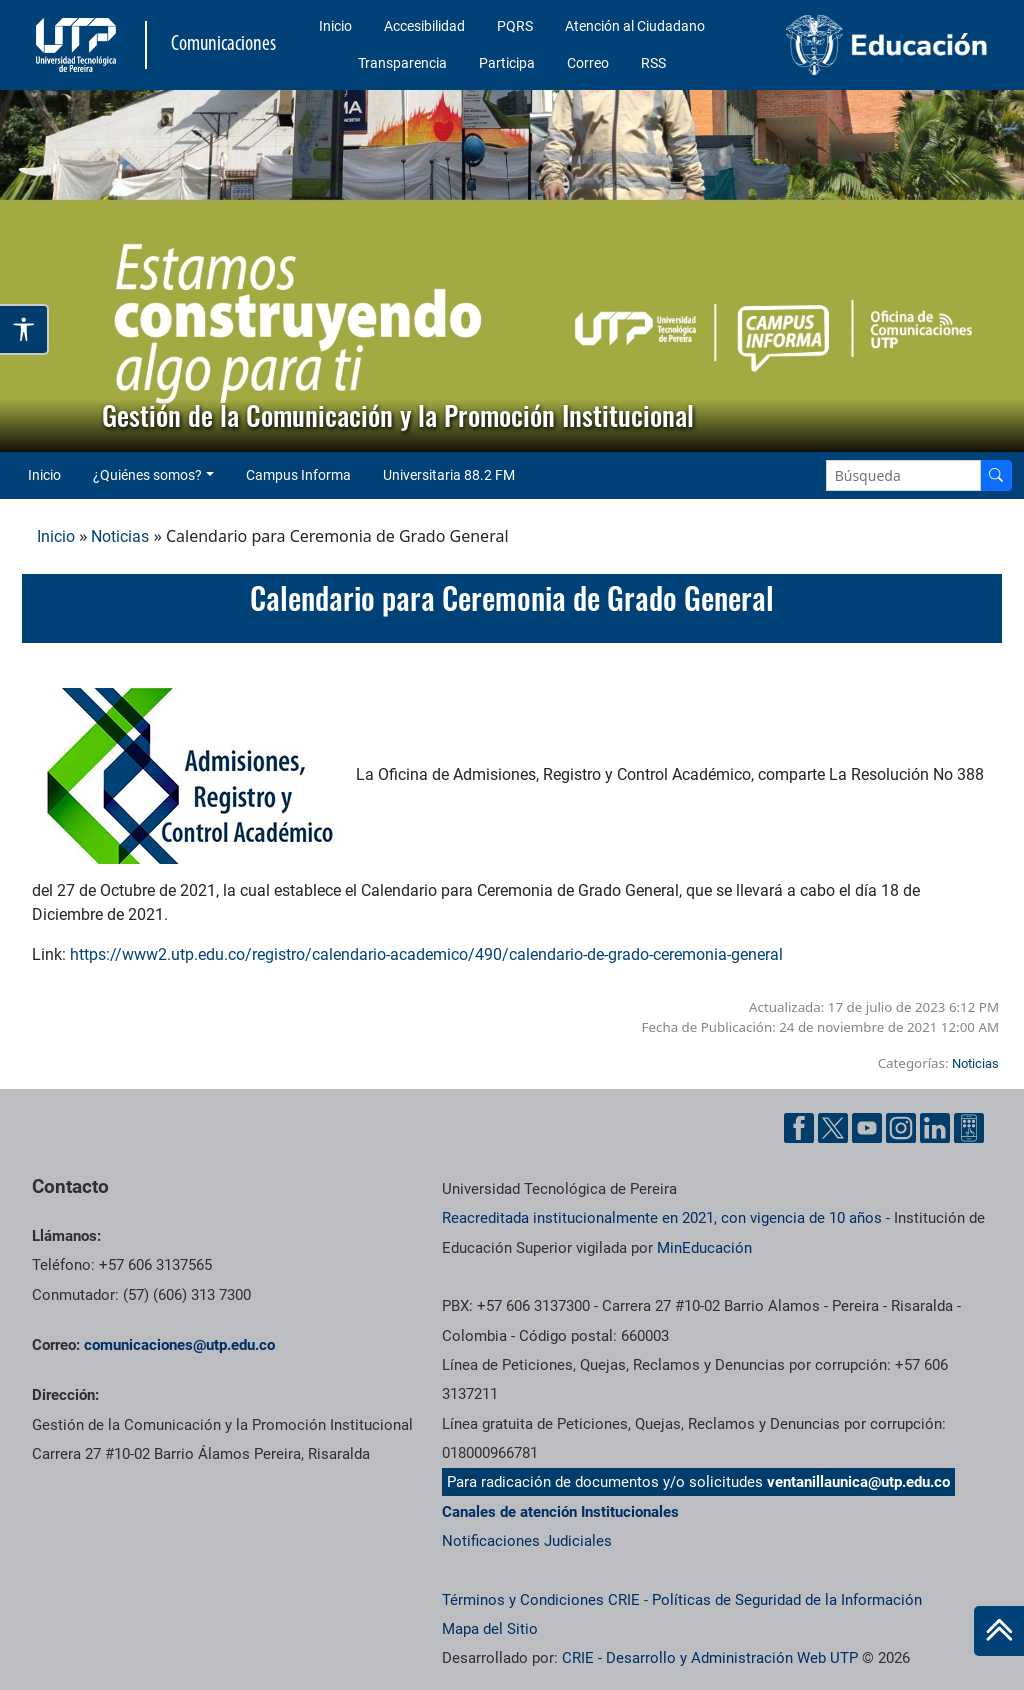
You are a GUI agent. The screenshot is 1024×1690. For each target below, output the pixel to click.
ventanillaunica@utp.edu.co (858, 1482)
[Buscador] (996, 475)
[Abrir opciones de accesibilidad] (24, 329)
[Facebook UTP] (799, 1128)
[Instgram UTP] (901, 1128)
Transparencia (402, 63)
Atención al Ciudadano (635, 26)
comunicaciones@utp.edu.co (179, 1345)
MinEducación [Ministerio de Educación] (704, 1248)
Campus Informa (298, 475)
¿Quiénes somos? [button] (147, 475)
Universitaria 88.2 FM (449, 475)
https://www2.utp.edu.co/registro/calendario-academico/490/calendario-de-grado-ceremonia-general (426, 954)
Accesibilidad (424, 26)
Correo (588, 63)
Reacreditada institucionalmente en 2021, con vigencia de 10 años (662, 1218)
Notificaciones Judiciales (527, 1541)
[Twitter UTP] (833, 1128)
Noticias (120, 536)
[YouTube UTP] (867, 1128)
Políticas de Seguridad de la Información (787, 1600)
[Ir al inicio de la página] (999, 1631)
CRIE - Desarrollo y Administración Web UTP (710, 1658)
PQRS (515, 26)
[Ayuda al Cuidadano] (969, 1128)
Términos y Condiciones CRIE (541, 1600)
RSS (653, 63)
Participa (507, 63)
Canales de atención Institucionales (560, 1512)
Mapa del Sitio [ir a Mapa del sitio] (490, 1629)
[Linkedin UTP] (935, 1128)
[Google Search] (903, 475)
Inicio (335, 26)
